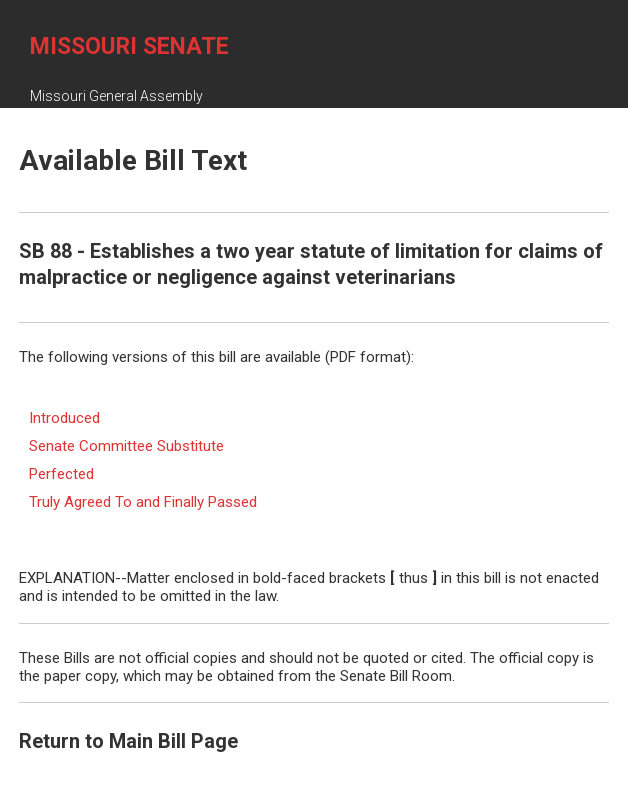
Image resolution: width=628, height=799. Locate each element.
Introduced (64, 418)
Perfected (61, 474)
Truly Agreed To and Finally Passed (143, 502)
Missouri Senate (129, 46)
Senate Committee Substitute (126, 446)
